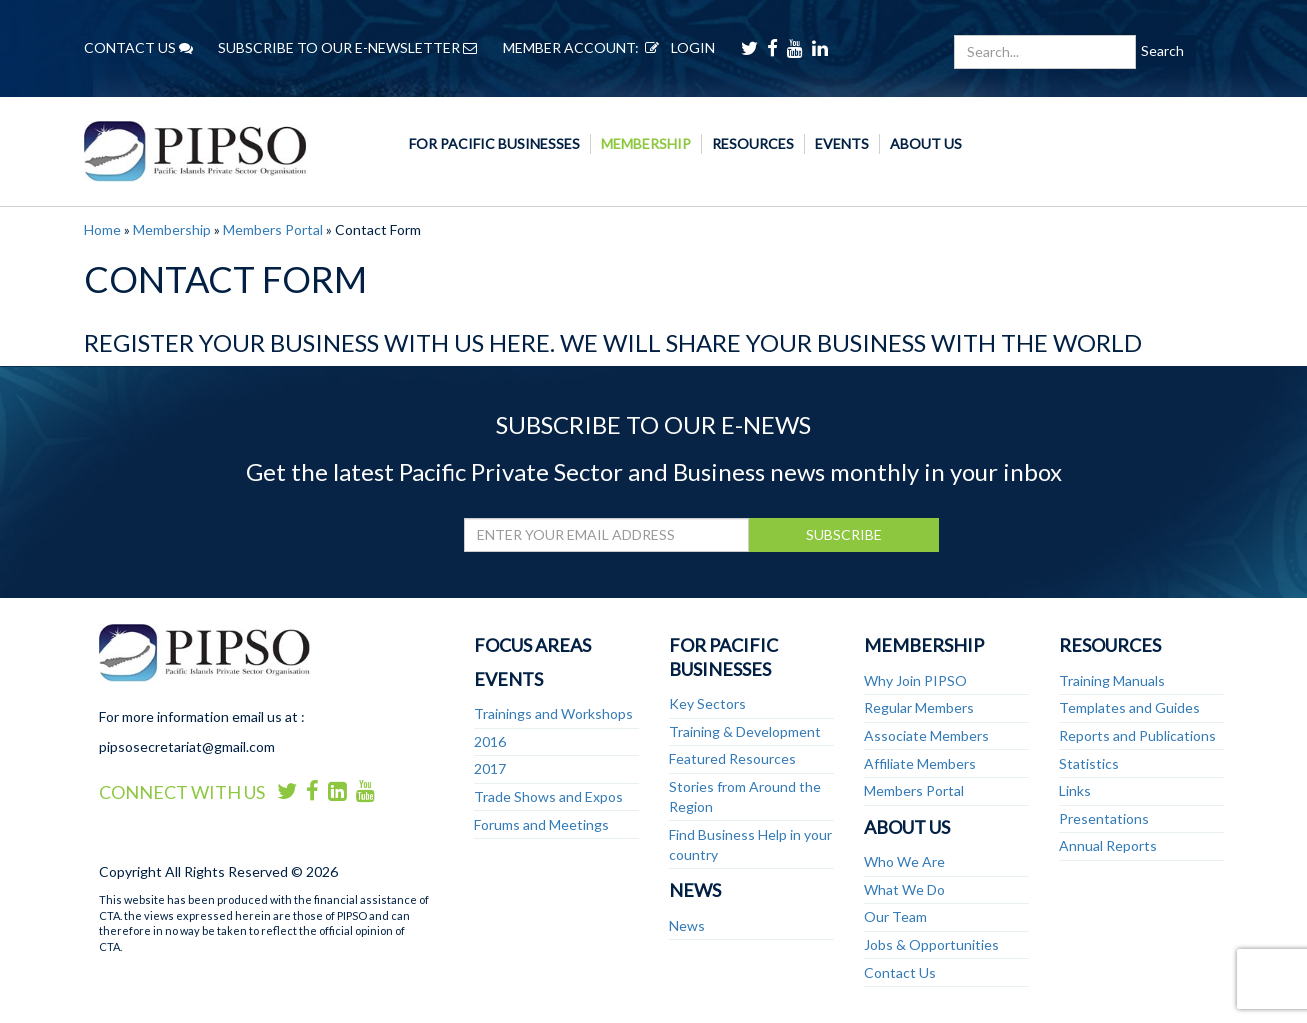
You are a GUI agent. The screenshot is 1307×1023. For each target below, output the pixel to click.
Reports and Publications (1137, 735)
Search (1162, 50)
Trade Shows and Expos (548, 796)
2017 (490, 768)
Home (102, 229)
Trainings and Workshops (553, 713)
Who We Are (904, 861)
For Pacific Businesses (494, 143)
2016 (490, 741)
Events (842, 143)
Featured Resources (732, 758)
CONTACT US (138, 47)
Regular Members (919, 707)
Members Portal (273, 229)
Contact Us (900, 972)
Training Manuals (1112, 680)
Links (1075, 790)
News (695, 890)
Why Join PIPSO (915, 680)
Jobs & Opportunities (931, 944)
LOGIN (677, 47)
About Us (926, 143)
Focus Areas (532, 645)
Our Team (895, 916)
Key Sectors (707, 703)
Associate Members (926, 735)
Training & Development (745, 731)
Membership (646, 143)
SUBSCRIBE (844, 534)
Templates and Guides (1129, 707)
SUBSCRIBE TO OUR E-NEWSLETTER (347, 47)
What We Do (904, 889)
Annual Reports (1108, 845)
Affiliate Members (920, 763)
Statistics (1089, 763)
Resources (753, 143)
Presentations (1104, 818)
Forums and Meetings (541, 824)
